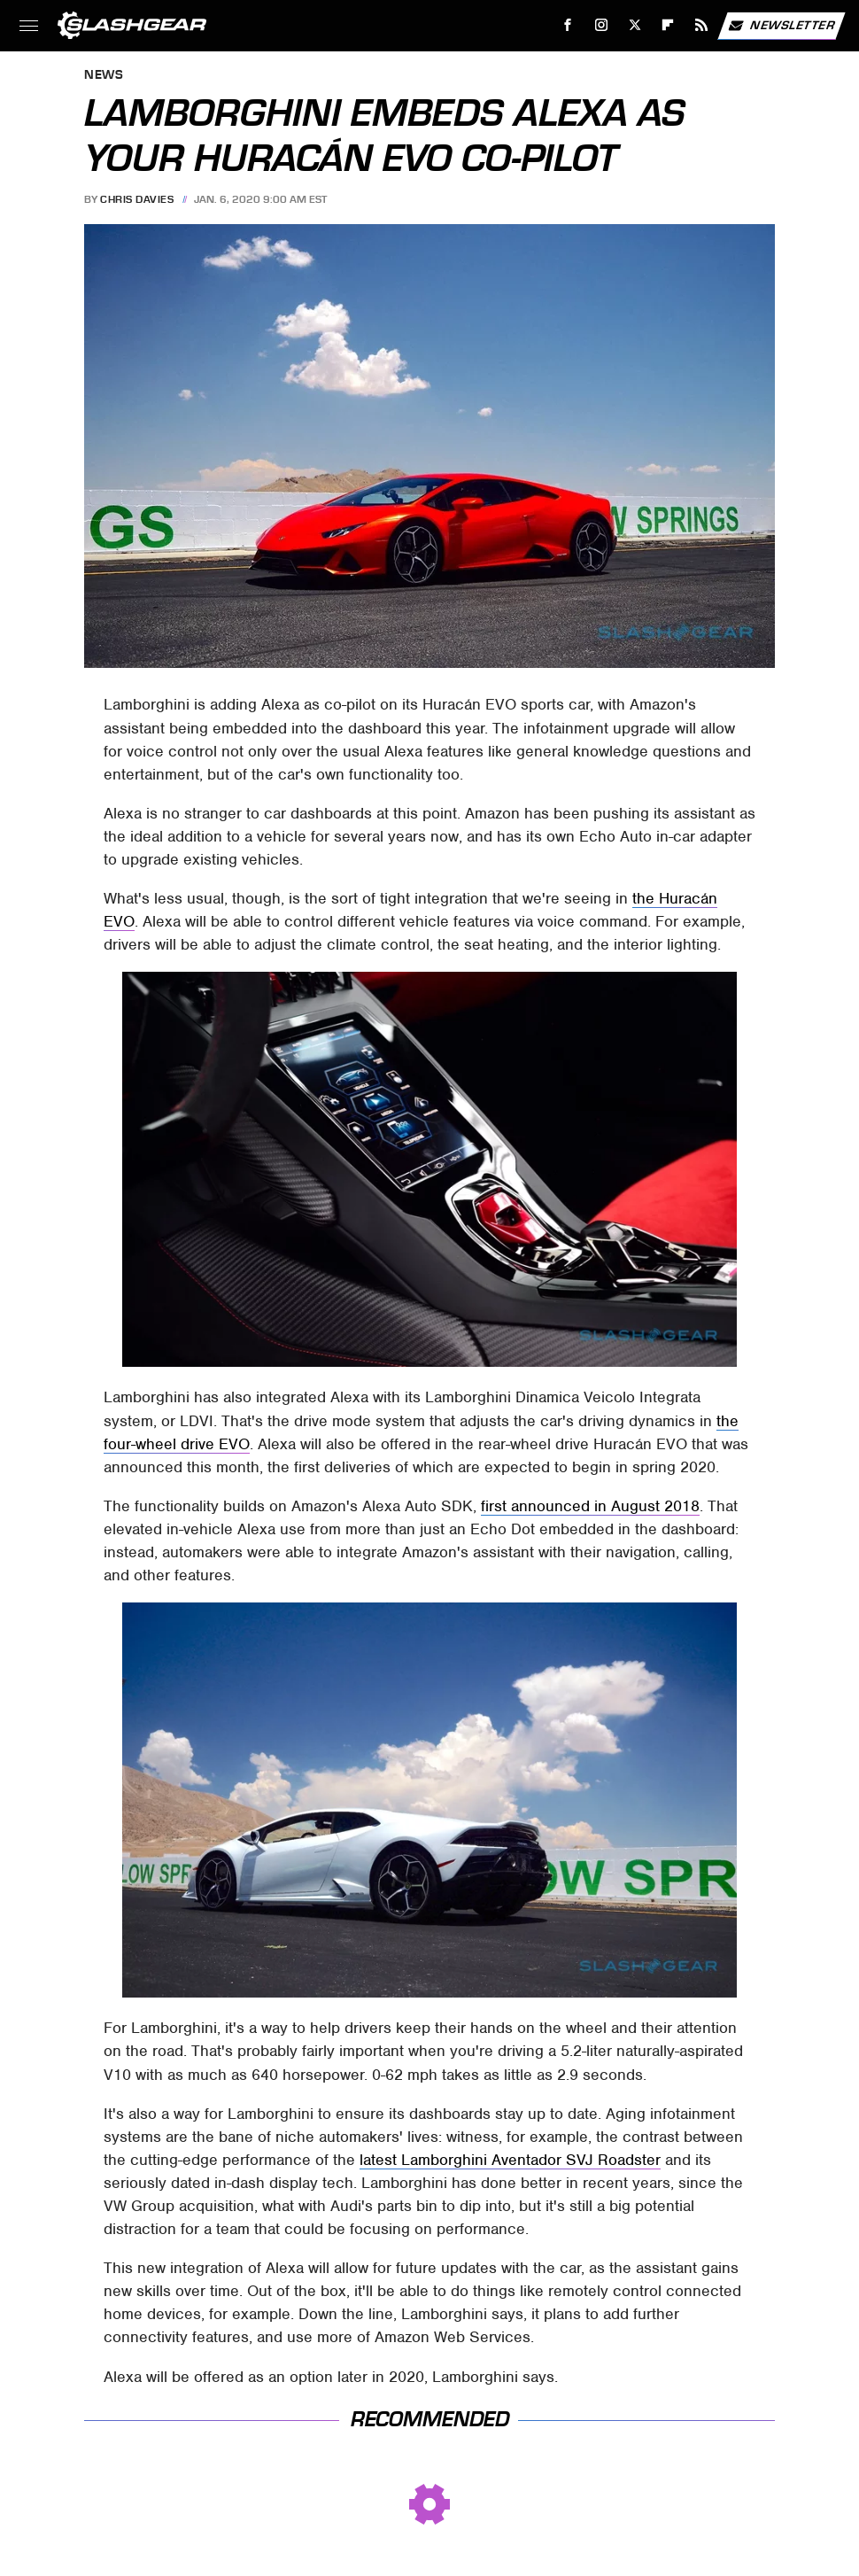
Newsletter (781, 26)
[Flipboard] (668, 25)
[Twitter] (634, 25)
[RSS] (702, 25)
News (103, 75)
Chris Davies (137, 199)
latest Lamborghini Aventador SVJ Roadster (510, 2159)
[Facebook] (568, 25)
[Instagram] (602, 25)
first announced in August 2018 (590, 1506)
